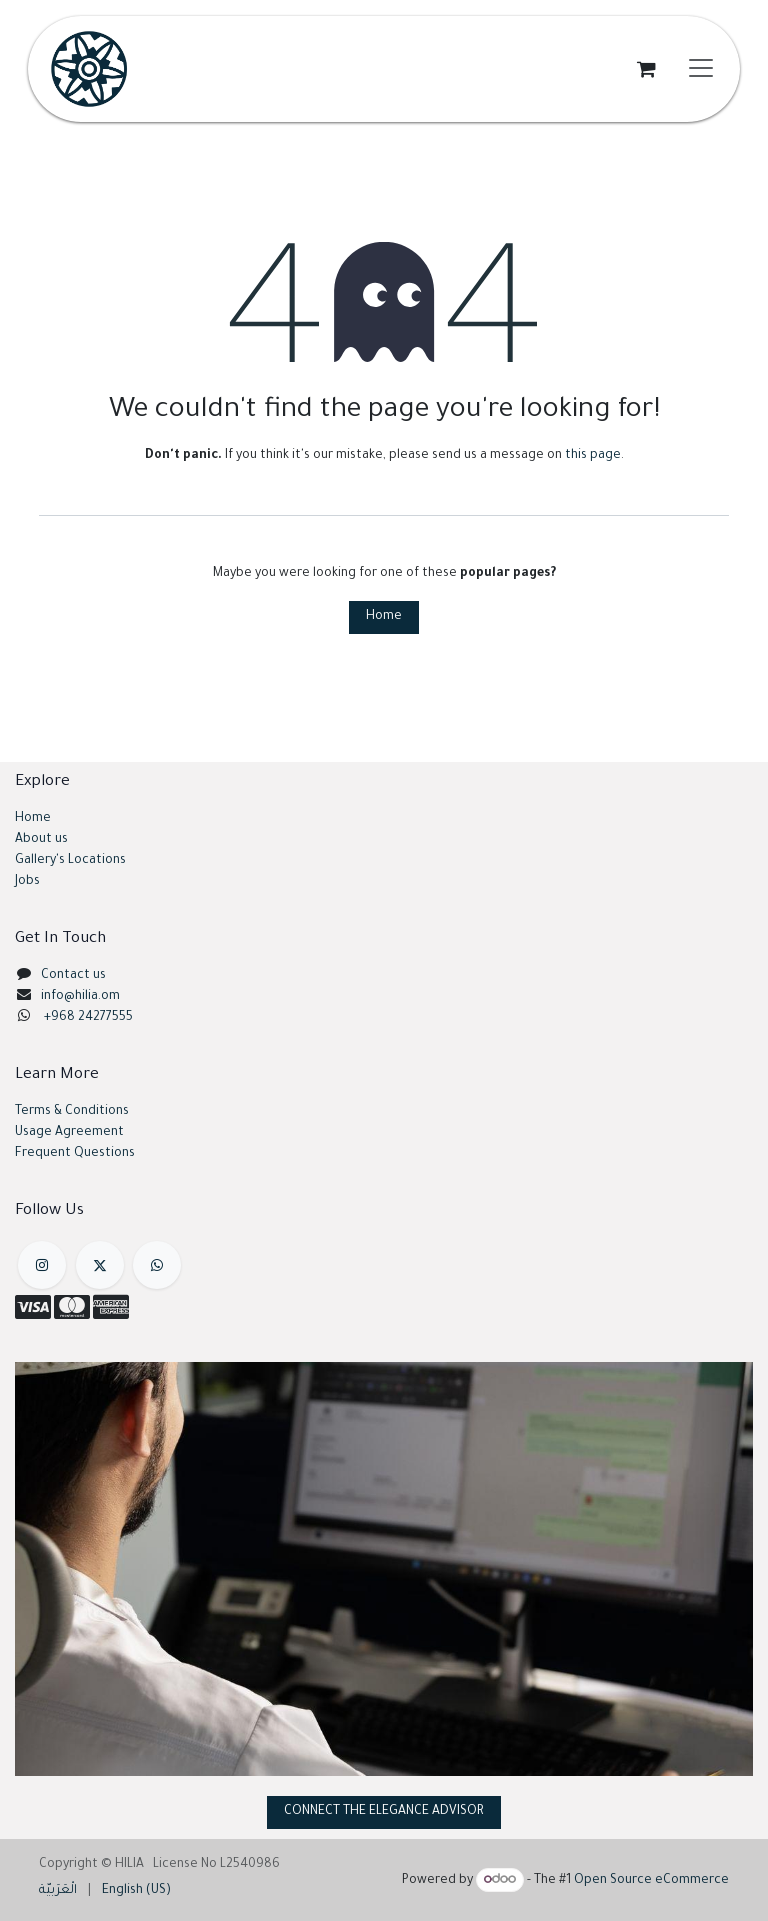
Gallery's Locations (70, 861)
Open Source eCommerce (651, 1881)
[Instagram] (42, 1265)
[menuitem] (58, 1891)
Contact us (73, 976)
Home (384, 617)
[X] (100, 1265)
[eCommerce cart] (646, 69)
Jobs (27, 882)
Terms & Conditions (72, 1112)
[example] (157, 1265)
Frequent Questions (76, 1154)
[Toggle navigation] (701, 69)
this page (593, 456)
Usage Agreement (69, 1133)
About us (41, 840)
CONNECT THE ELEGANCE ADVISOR (384, 1812)
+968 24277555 (88, 1018)
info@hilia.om (80, 997)
